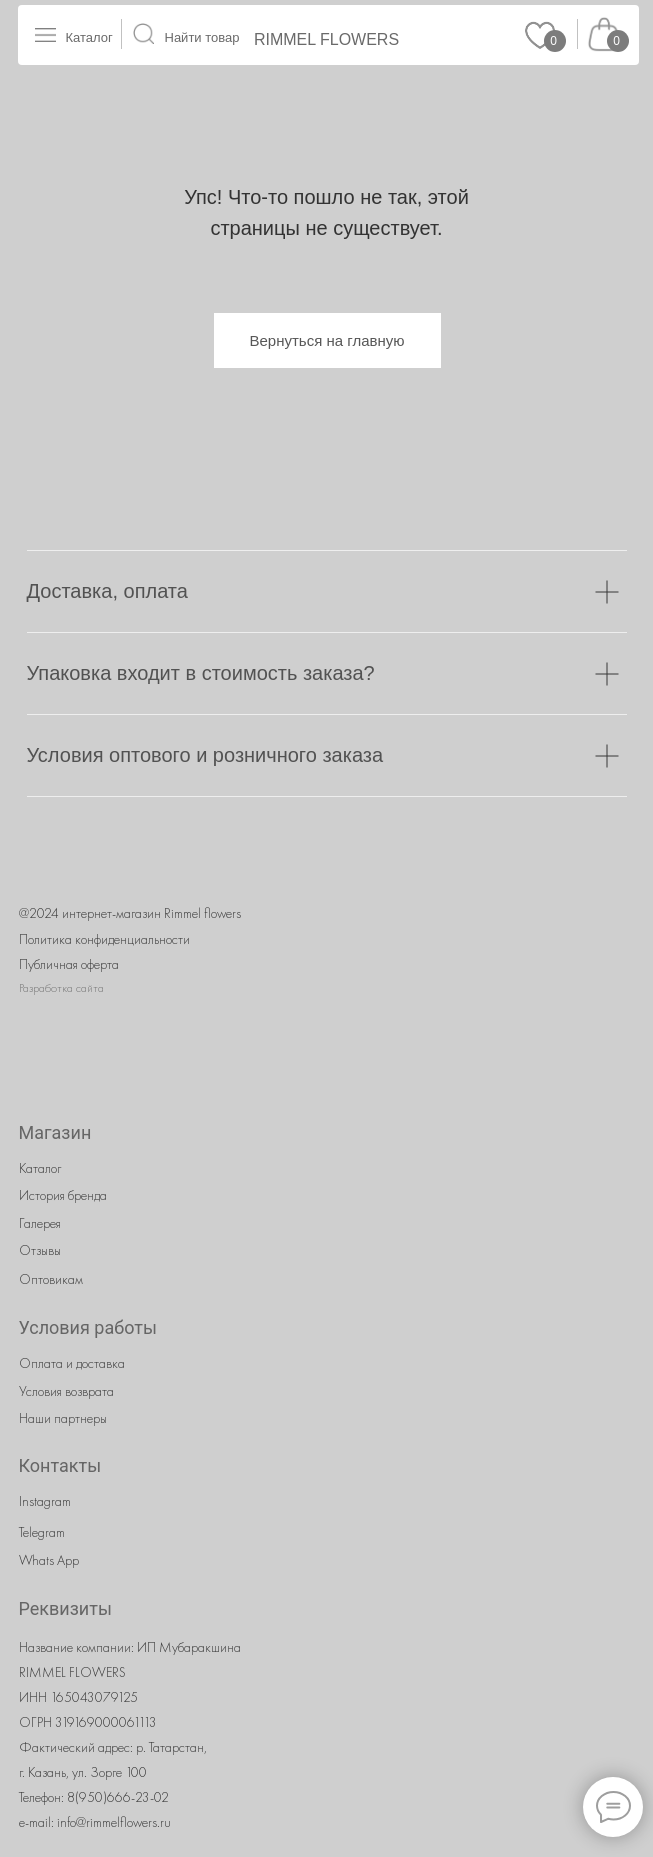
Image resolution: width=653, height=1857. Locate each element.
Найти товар (202, 37)
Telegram (42, 1532)
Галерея (40, 1223)
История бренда (63, 1195)
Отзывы (40, 1250)
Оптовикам (51, 1279)
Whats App (49, 1560)
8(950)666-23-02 (118, 1797)
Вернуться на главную (327, 340)
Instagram (45, 1501)
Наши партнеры (63, 1418)
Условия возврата (66, 1391)
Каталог (89, 37)
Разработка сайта (61, 988)
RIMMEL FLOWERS (326, 39)
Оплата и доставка (72, 1363)
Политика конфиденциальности (104, 939)
